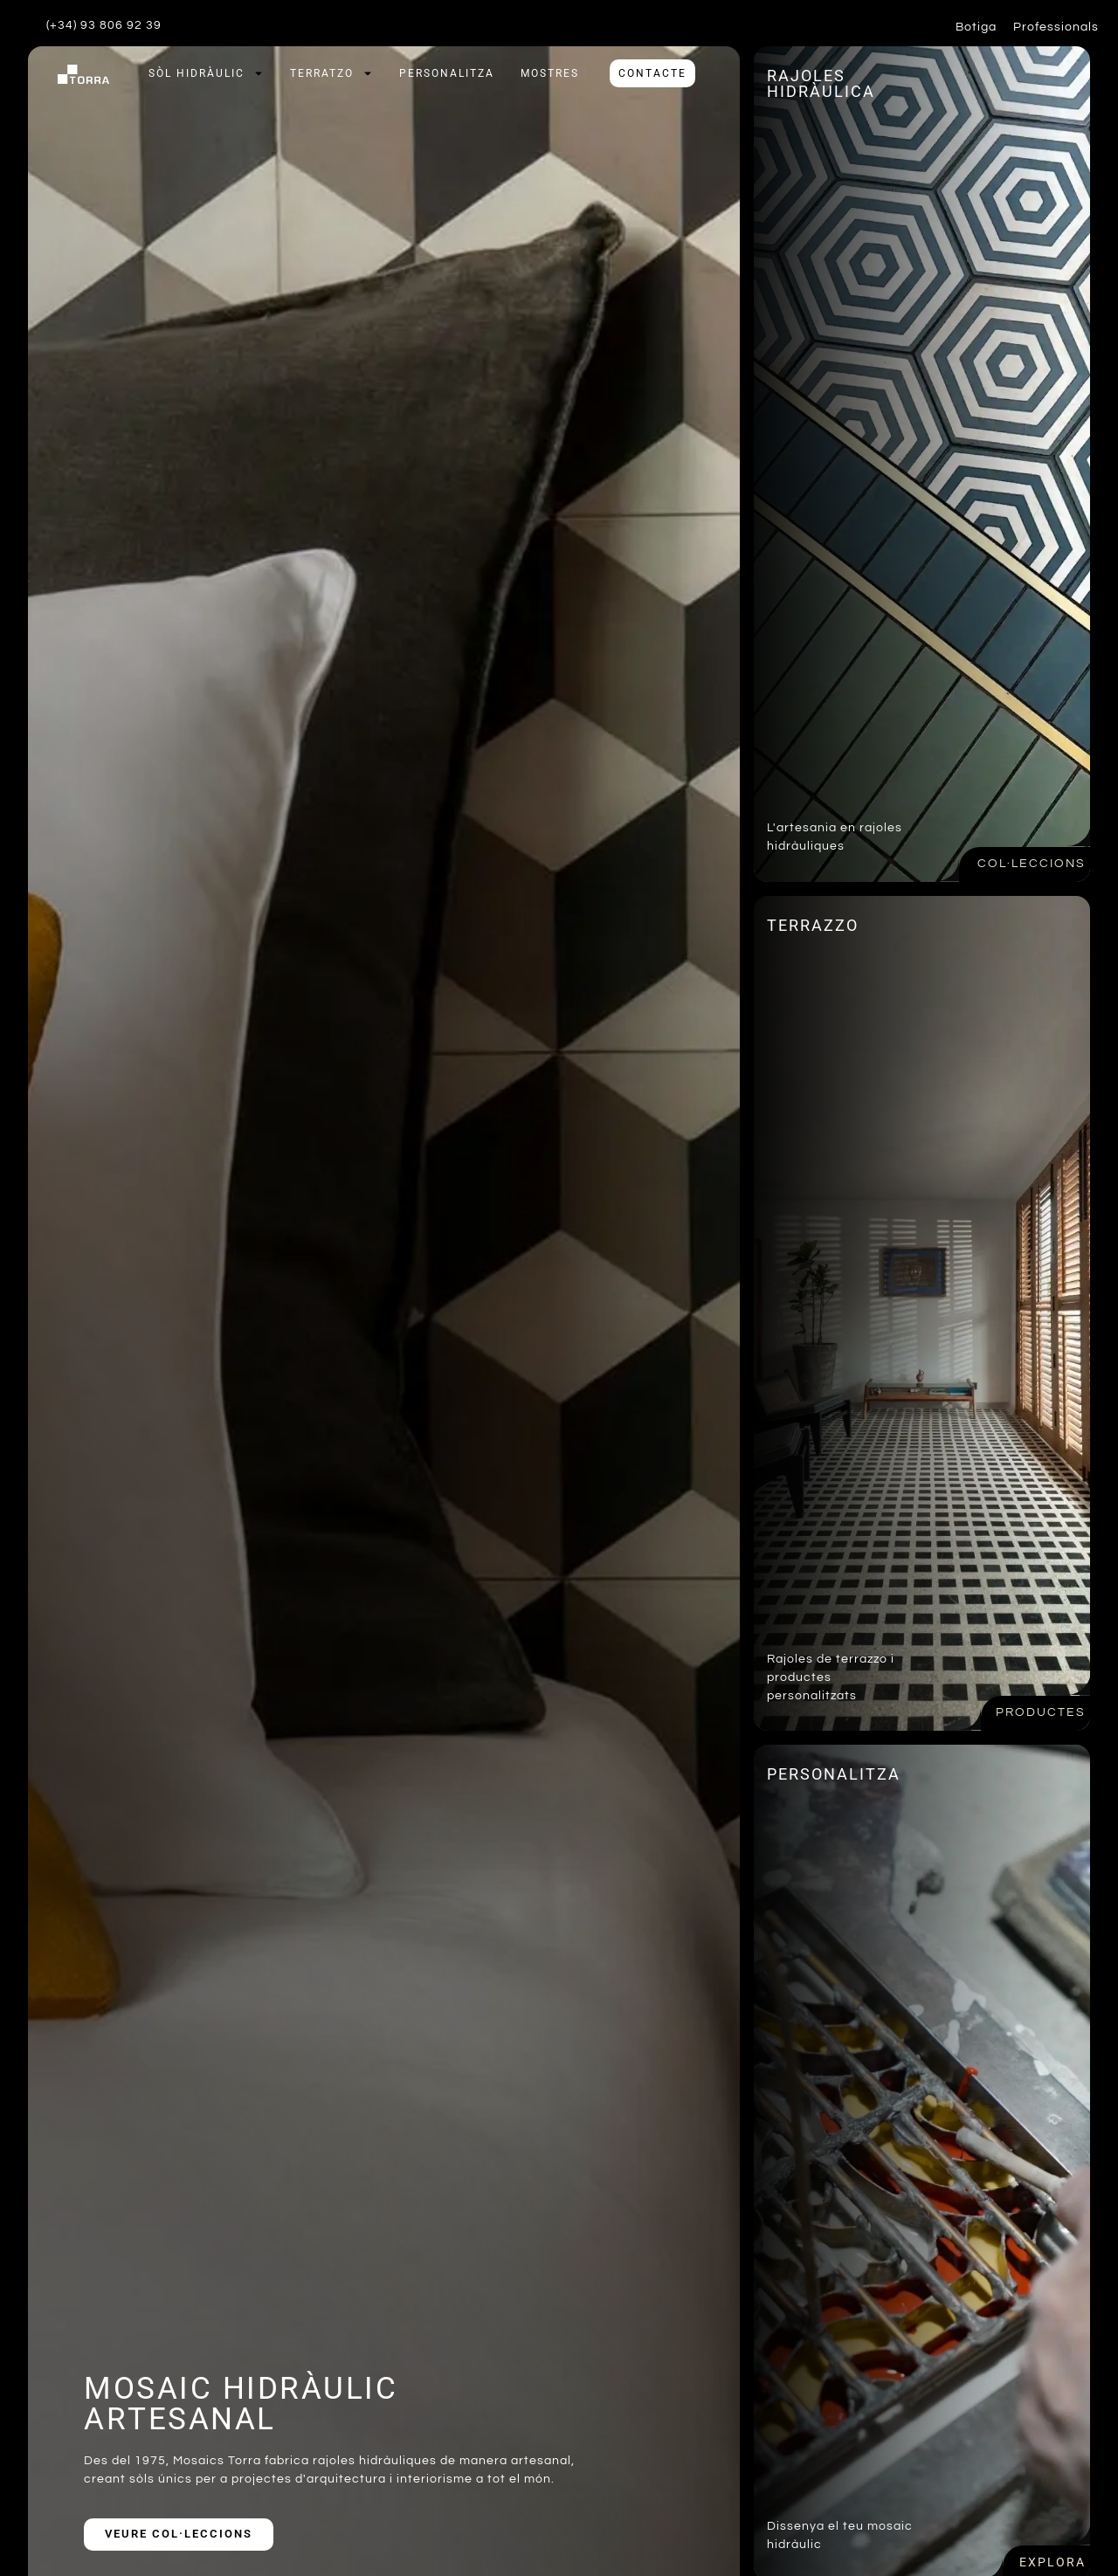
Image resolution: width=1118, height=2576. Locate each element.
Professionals (1056, 27)
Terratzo (331, 73)
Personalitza (446, 73)
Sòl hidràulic (206, 73)
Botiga (976, 27)
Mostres (550, 73)
